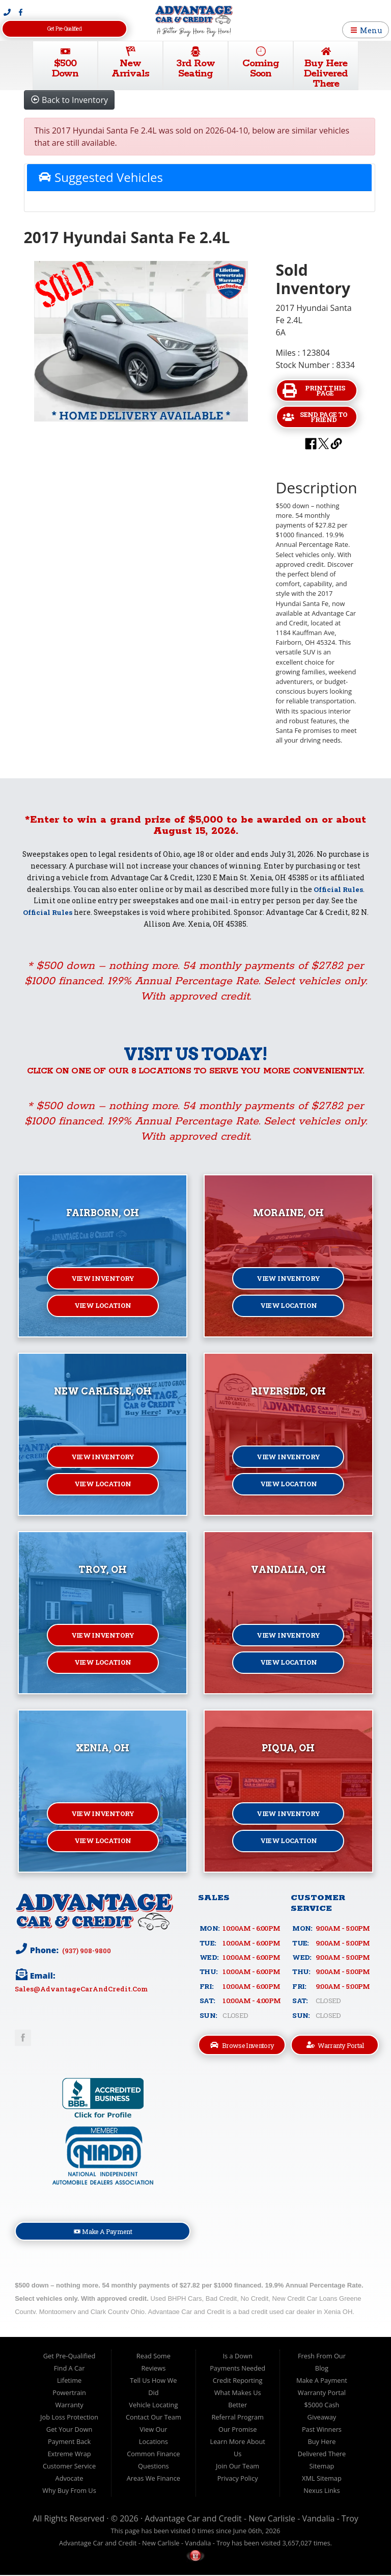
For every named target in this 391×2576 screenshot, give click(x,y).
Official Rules (338, 889)
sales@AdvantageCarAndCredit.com (82, 1988)
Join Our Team (237, 2467)
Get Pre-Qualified (64, 29)
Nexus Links (321, 2491)
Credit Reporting (238, 2381)
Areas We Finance (153, 2479)
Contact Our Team (153, 2418)
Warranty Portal (335, 2045)
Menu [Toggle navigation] (366, 30)
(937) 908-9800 (86, 1950)
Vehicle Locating (153, 2405)
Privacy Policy (237, 2479)
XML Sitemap (322, 2479)
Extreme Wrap (69, 2454)
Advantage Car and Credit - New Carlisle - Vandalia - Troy (251, 2519)
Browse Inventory (242, 2045)
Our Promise (237, 2430)
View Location (102, 1306)
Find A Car (69, 2369)
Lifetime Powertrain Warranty (69, 2393)
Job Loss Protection (69, 2418)
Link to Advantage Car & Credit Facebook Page (23, 2038)
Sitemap (322, 2467)
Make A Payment (103, 2232)
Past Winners (322, 2430)
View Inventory (102, 1278)
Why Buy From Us (69, 2491)
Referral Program (237, 2418)
